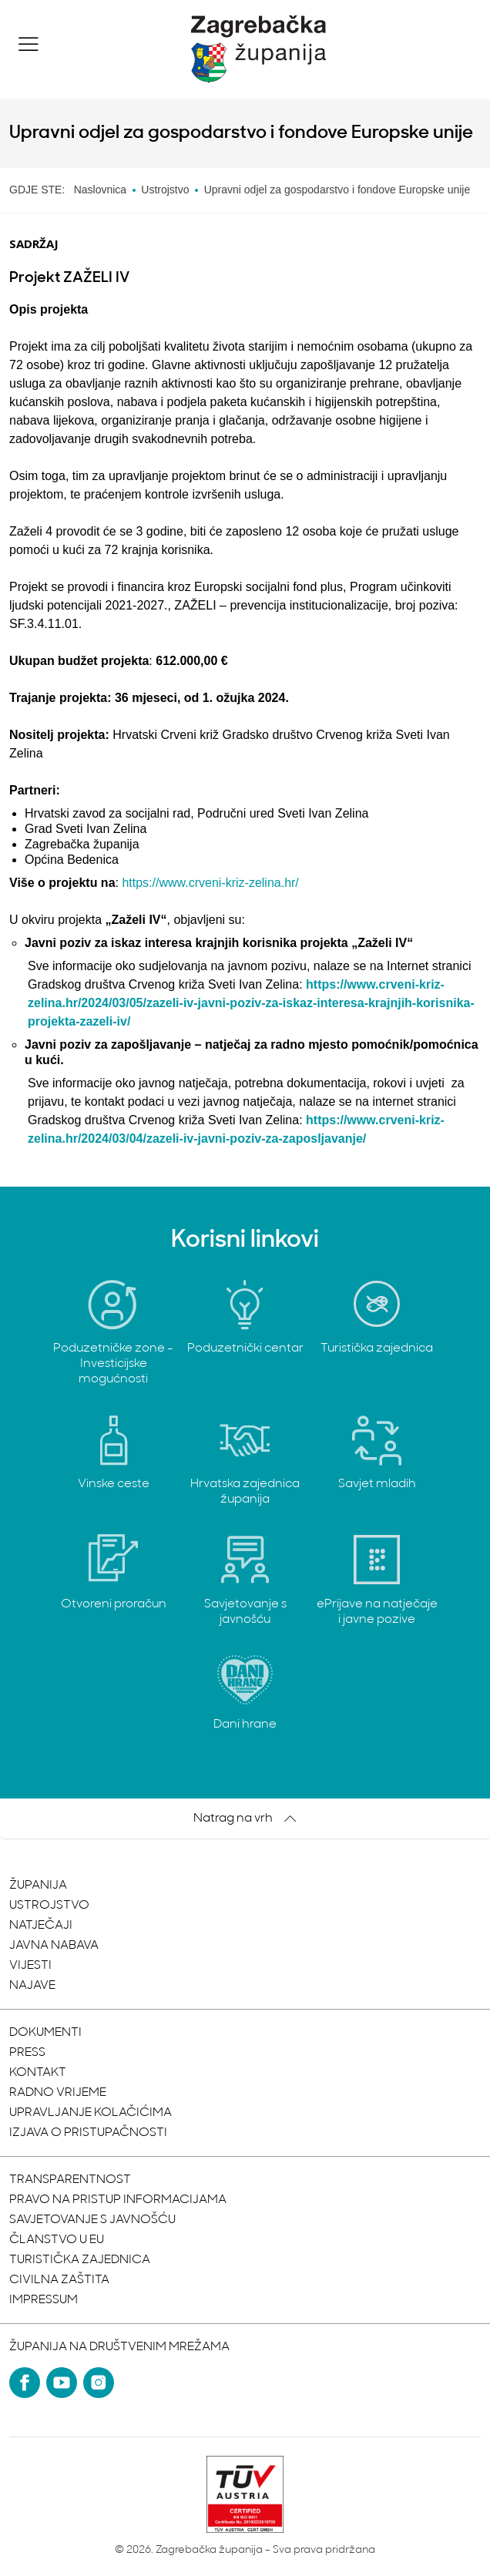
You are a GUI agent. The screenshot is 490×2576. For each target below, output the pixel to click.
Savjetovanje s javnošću (92, 2220)
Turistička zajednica (79, 2260)
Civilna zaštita (59, 2280)
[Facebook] (24, 2382)
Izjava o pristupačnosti (88, 2133)
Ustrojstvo (49, 1905)
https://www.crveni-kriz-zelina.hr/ (210, 882)
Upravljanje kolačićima (90, 2113)
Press (27, 2053)
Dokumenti (45, 2033)
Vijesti (30, 1966)
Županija (38, 1885)
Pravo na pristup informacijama (118, 2200)
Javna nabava (54, 1946)
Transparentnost (70, 2180)
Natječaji (40, 1925)
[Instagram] (98, 2382)
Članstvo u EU (56, 2240)
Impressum (43, 2300)
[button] (28, 44)
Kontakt (37, 2073)
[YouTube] (61, 2382)
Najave (32, 1986)
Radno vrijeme (57, 2093)
